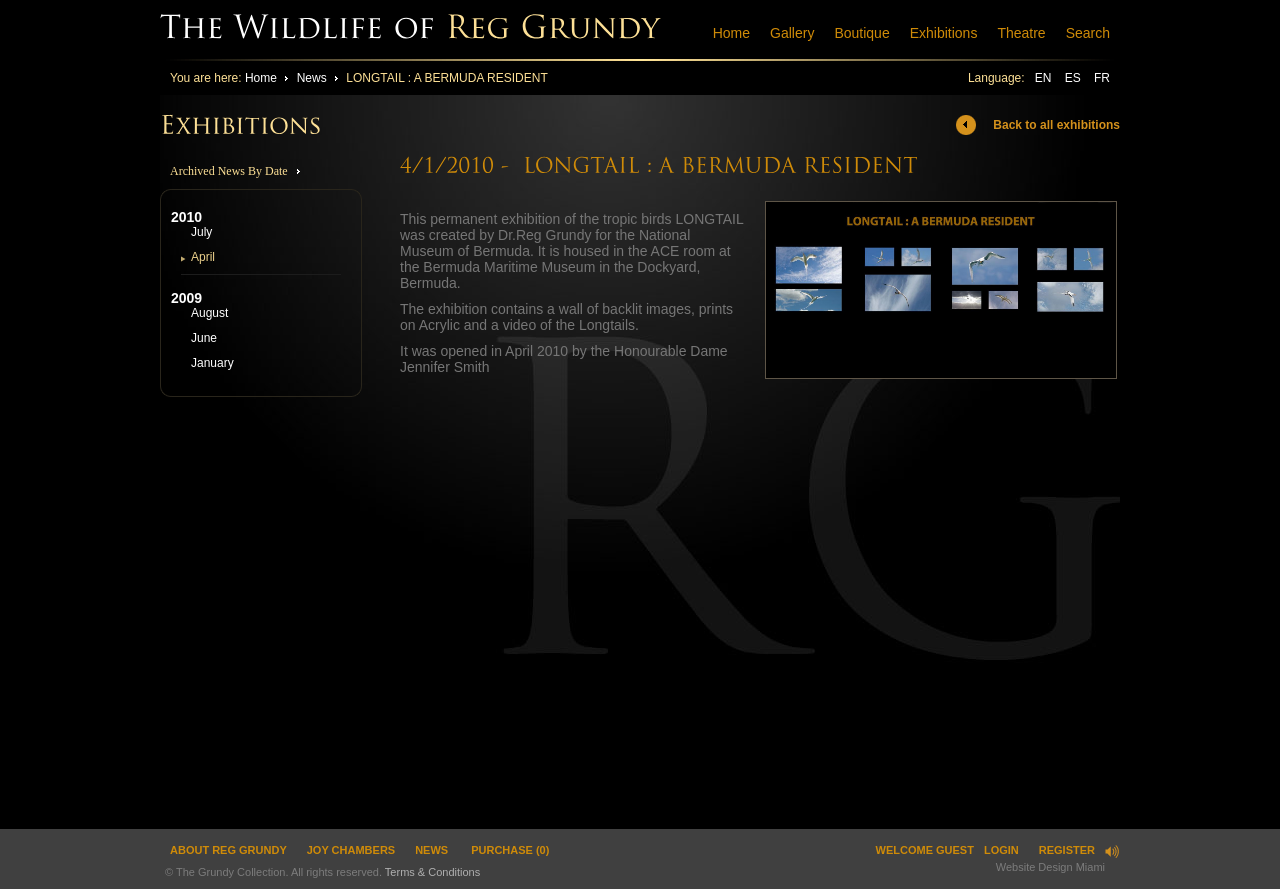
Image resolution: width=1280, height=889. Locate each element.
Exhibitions (944, 33)
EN (1045, 78)
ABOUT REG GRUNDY (228, 850)
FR (1102, 78)
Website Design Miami (1050, 867)
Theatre (1021, 33)
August (209, 313)
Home (731, 33)
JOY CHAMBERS (351, 850)
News (312, 78)
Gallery (792, 33)
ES (1074, 78)
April (203, 257)
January (212, 363)
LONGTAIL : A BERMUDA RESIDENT (446, 78)
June (204, 338)
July (201, 232)
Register (1067, 850)
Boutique (861, 33)
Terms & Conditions (432, 872)
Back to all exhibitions (1056, 125)
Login (1001, 850)
